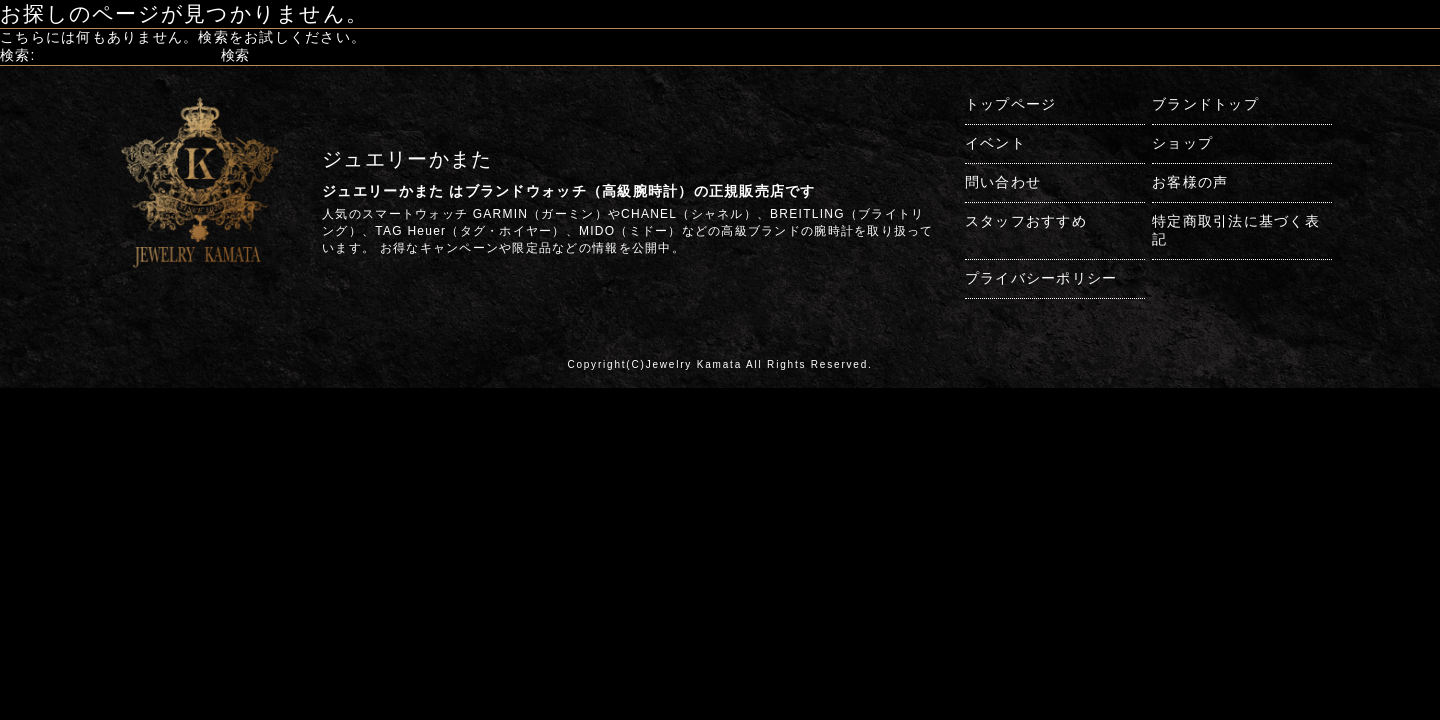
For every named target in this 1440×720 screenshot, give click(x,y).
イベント (995, 143)
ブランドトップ (1205, 104)
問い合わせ (1003, 182)
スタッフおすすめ (1026, 221)
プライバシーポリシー (1041, 278)
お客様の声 (1190, 182)
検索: (18, 55)
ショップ (1182, 143)
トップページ (1011, 104)
